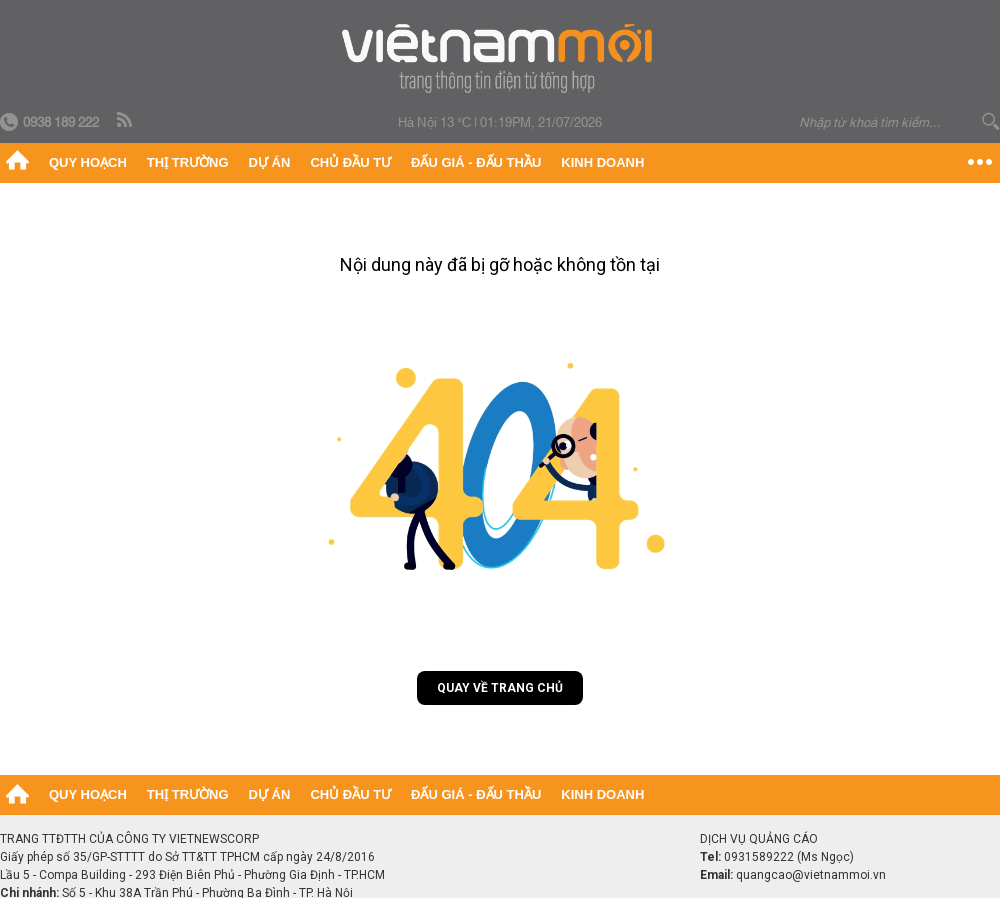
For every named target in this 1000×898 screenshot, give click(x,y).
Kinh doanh (602, 162)
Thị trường (188, 162)
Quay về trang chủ (500, 688)
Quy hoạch (88, 162)
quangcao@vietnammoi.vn (811, 875)
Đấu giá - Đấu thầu (476, 162)
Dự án (270, 162)
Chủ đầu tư (350, 162)
